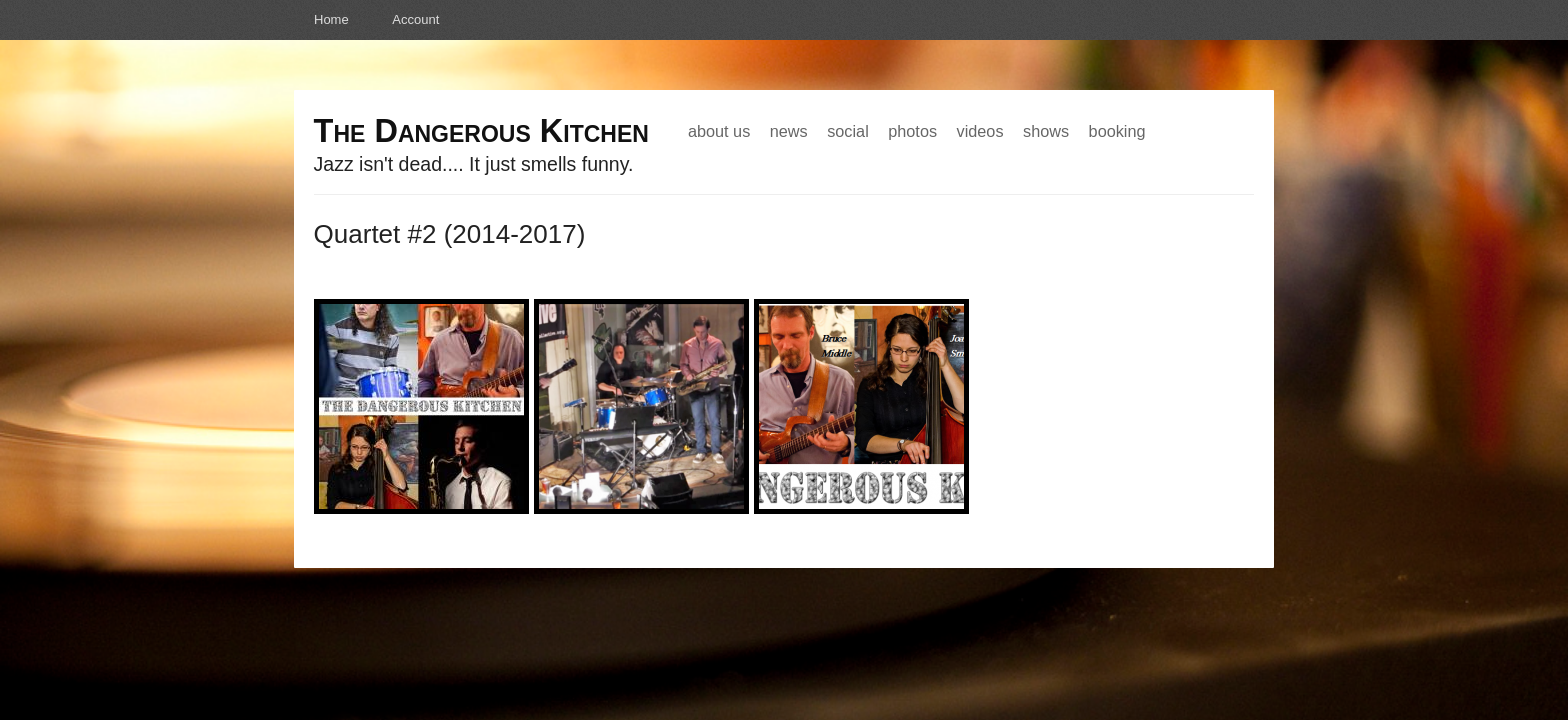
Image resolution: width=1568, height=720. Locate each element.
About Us (719, 131)
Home (331, 19)
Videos (980, 131)
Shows (1046, 131)
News (789, 131)
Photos (912, 131)
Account (415, 19)
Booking (1117, 131)
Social (848, 131)
